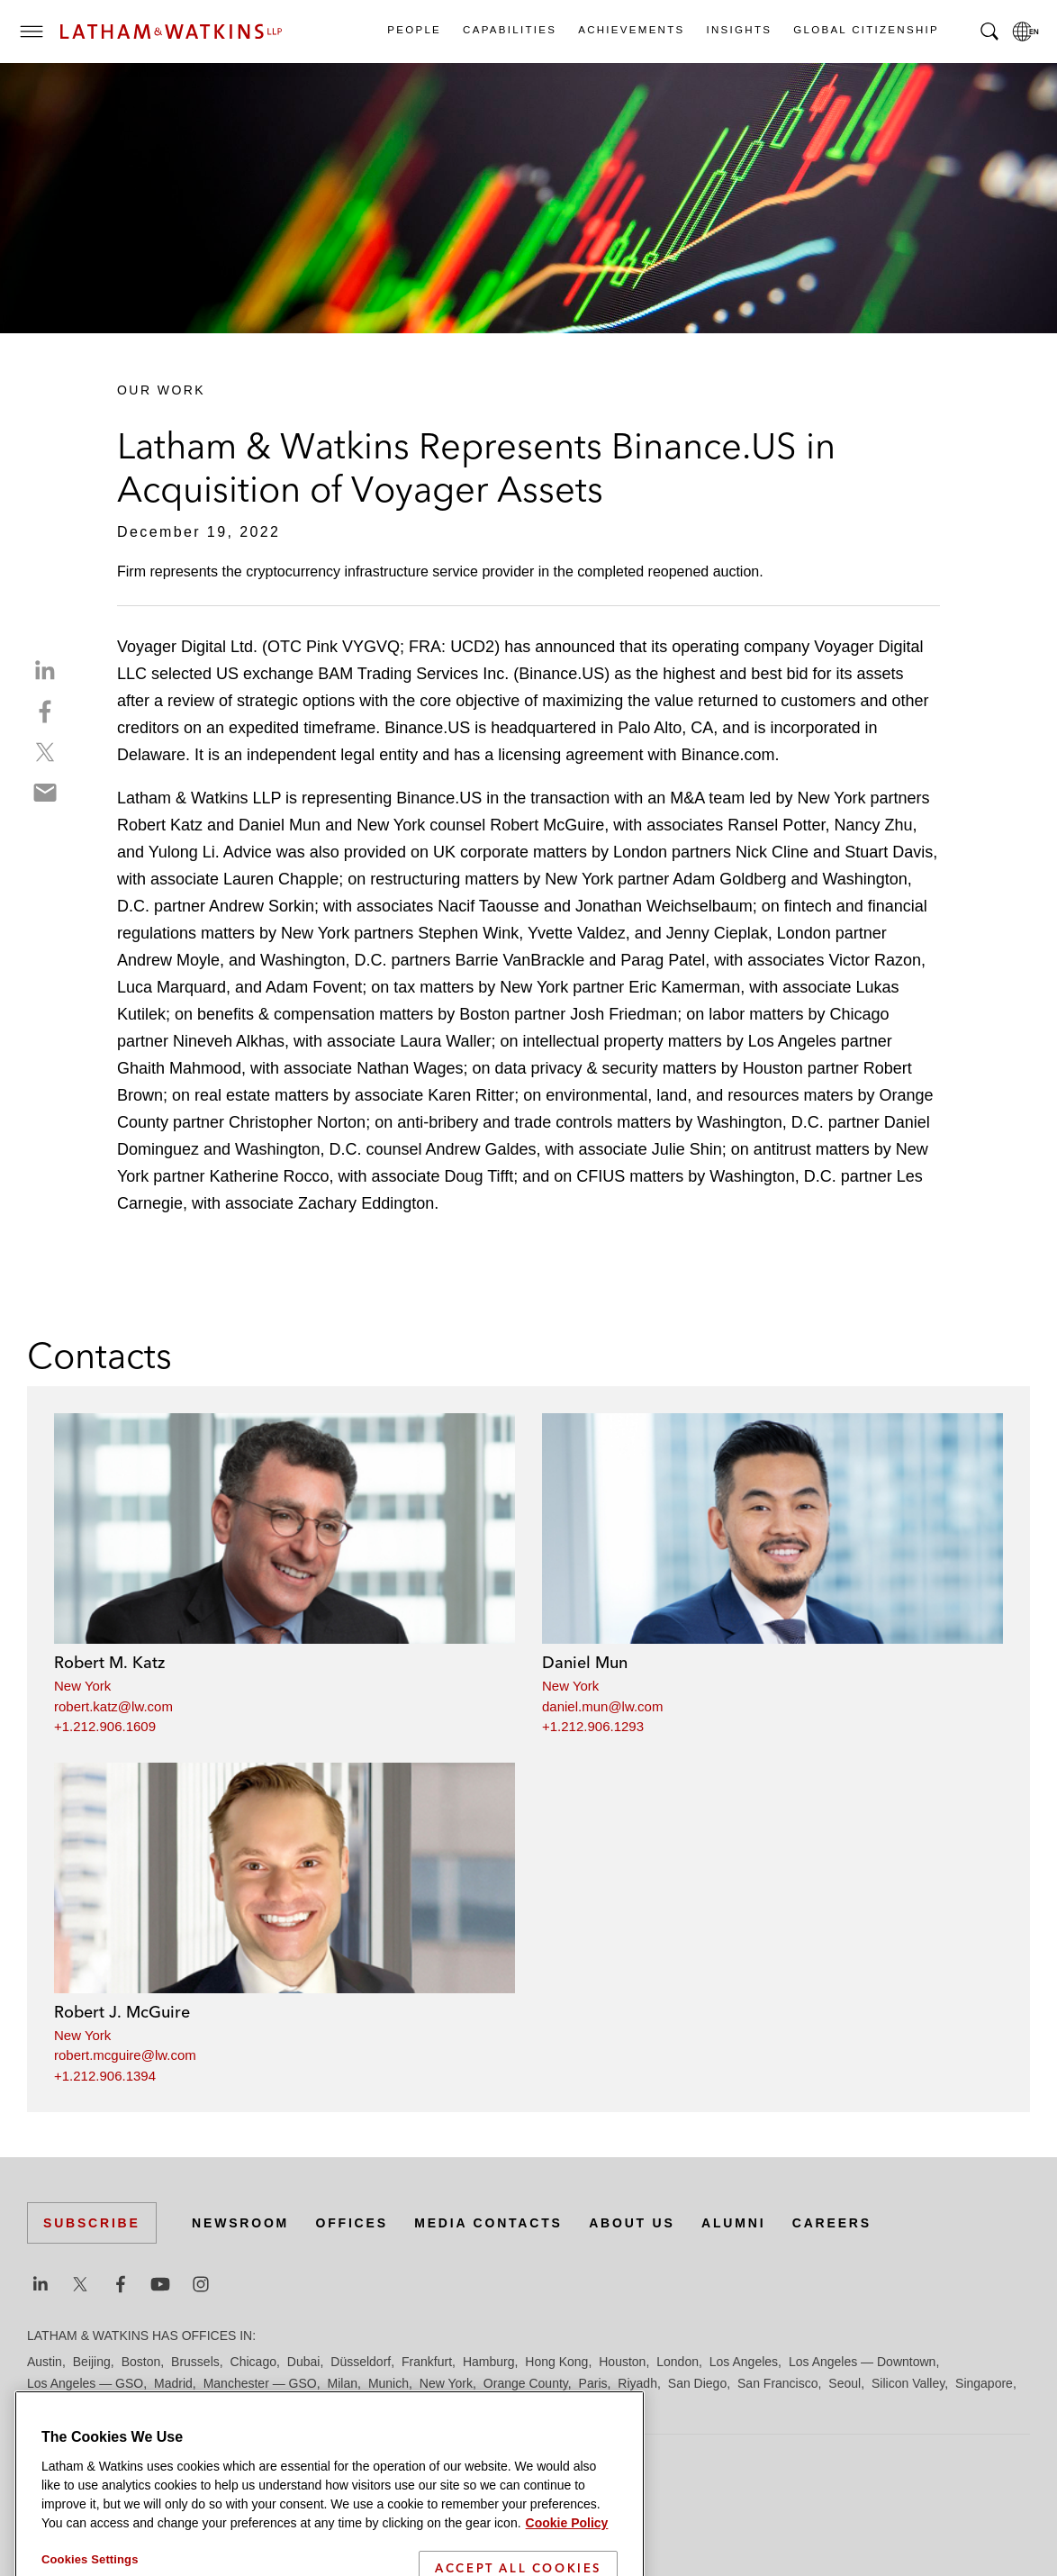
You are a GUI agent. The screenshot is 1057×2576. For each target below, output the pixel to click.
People (413, 29)
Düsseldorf (360, 2361)
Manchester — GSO (260, 2383)
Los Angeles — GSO (85, 2383)
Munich (388, 2383)
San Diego (697, 2383)
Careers (832, 2223)
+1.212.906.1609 (105, 1726)
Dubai (304, 2361)
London (677, 2361)
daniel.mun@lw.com (602, 1706)
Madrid (173, 2383)
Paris (593, 2383)
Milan (342, 2383)
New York (82, 1685)
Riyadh (637, 2383)
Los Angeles (743, 2361)
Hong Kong (556, 2361)
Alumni (733, 2223)
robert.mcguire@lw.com (125, 2055)
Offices (352, 2223)
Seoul (844, 2383)
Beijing (92, 2361)
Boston (141, 2361)
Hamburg (489, 2361)
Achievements (630, 29)
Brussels (195, 2361)
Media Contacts (488, 2223)
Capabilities (509, 29)
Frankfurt (427, 2361)
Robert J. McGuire (122, 2011)
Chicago (253, 2361)
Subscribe (91, 2223)
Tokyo (96, 2405)
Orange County (525, 2383)
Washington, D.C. (198, 2405)
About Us (632, 2223)
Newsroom (240, 2223)
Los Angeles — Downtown (862, 2361)
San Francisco (777, 2383)
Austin (44, 2361)
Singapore (984, 2383)
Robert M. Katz (109, 1662)
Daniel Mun (585, 1662)
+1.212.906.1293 (593, 1726)
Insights (739, 29)
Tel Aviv (47, 2405)
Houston (622, 2361)
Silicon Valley (908, 2383)
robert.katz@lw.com (113, 1706)
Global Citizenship (865, 29)
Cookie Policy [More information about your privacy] (567, 2565)
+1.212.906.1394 (105, 2075)
